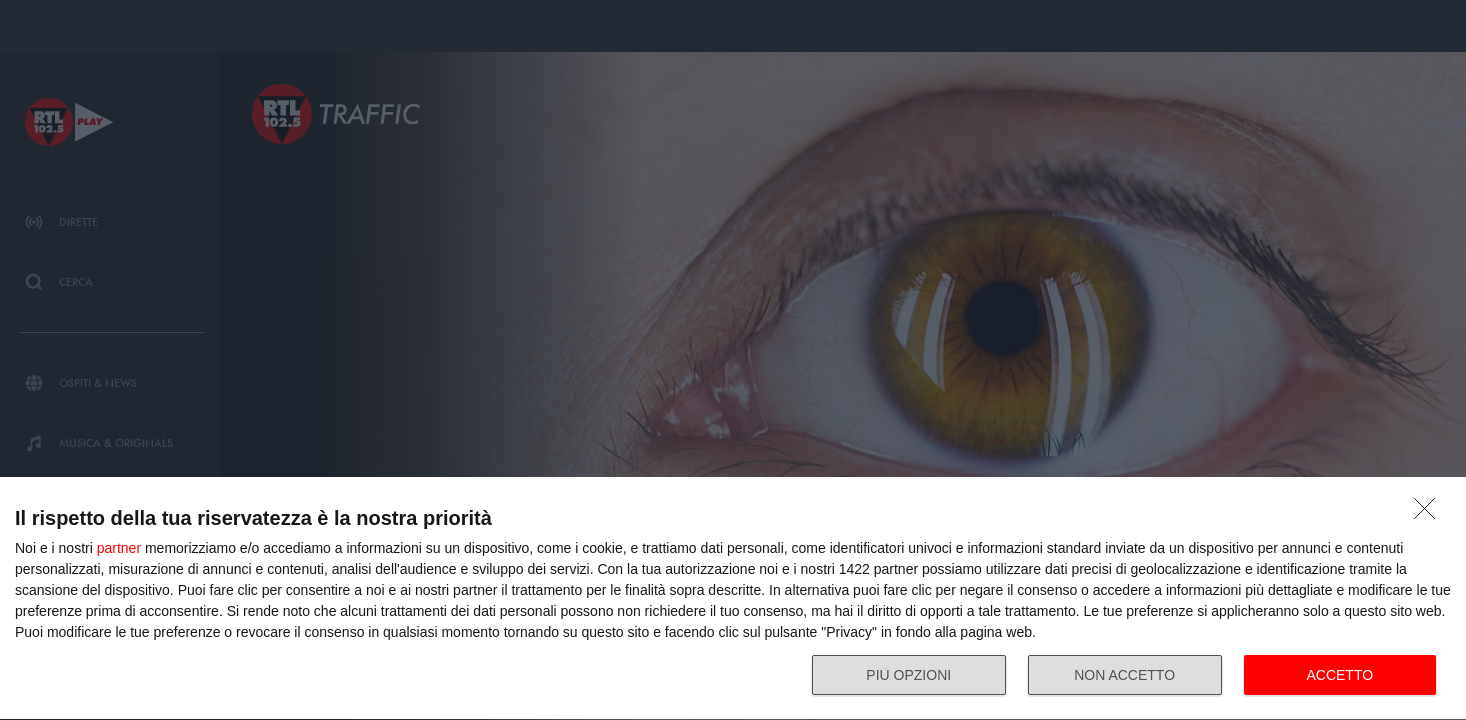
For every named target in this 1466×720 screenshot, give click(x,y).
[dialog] (733, 599)
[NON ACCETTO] (1430, 514)
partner (119, 548)
